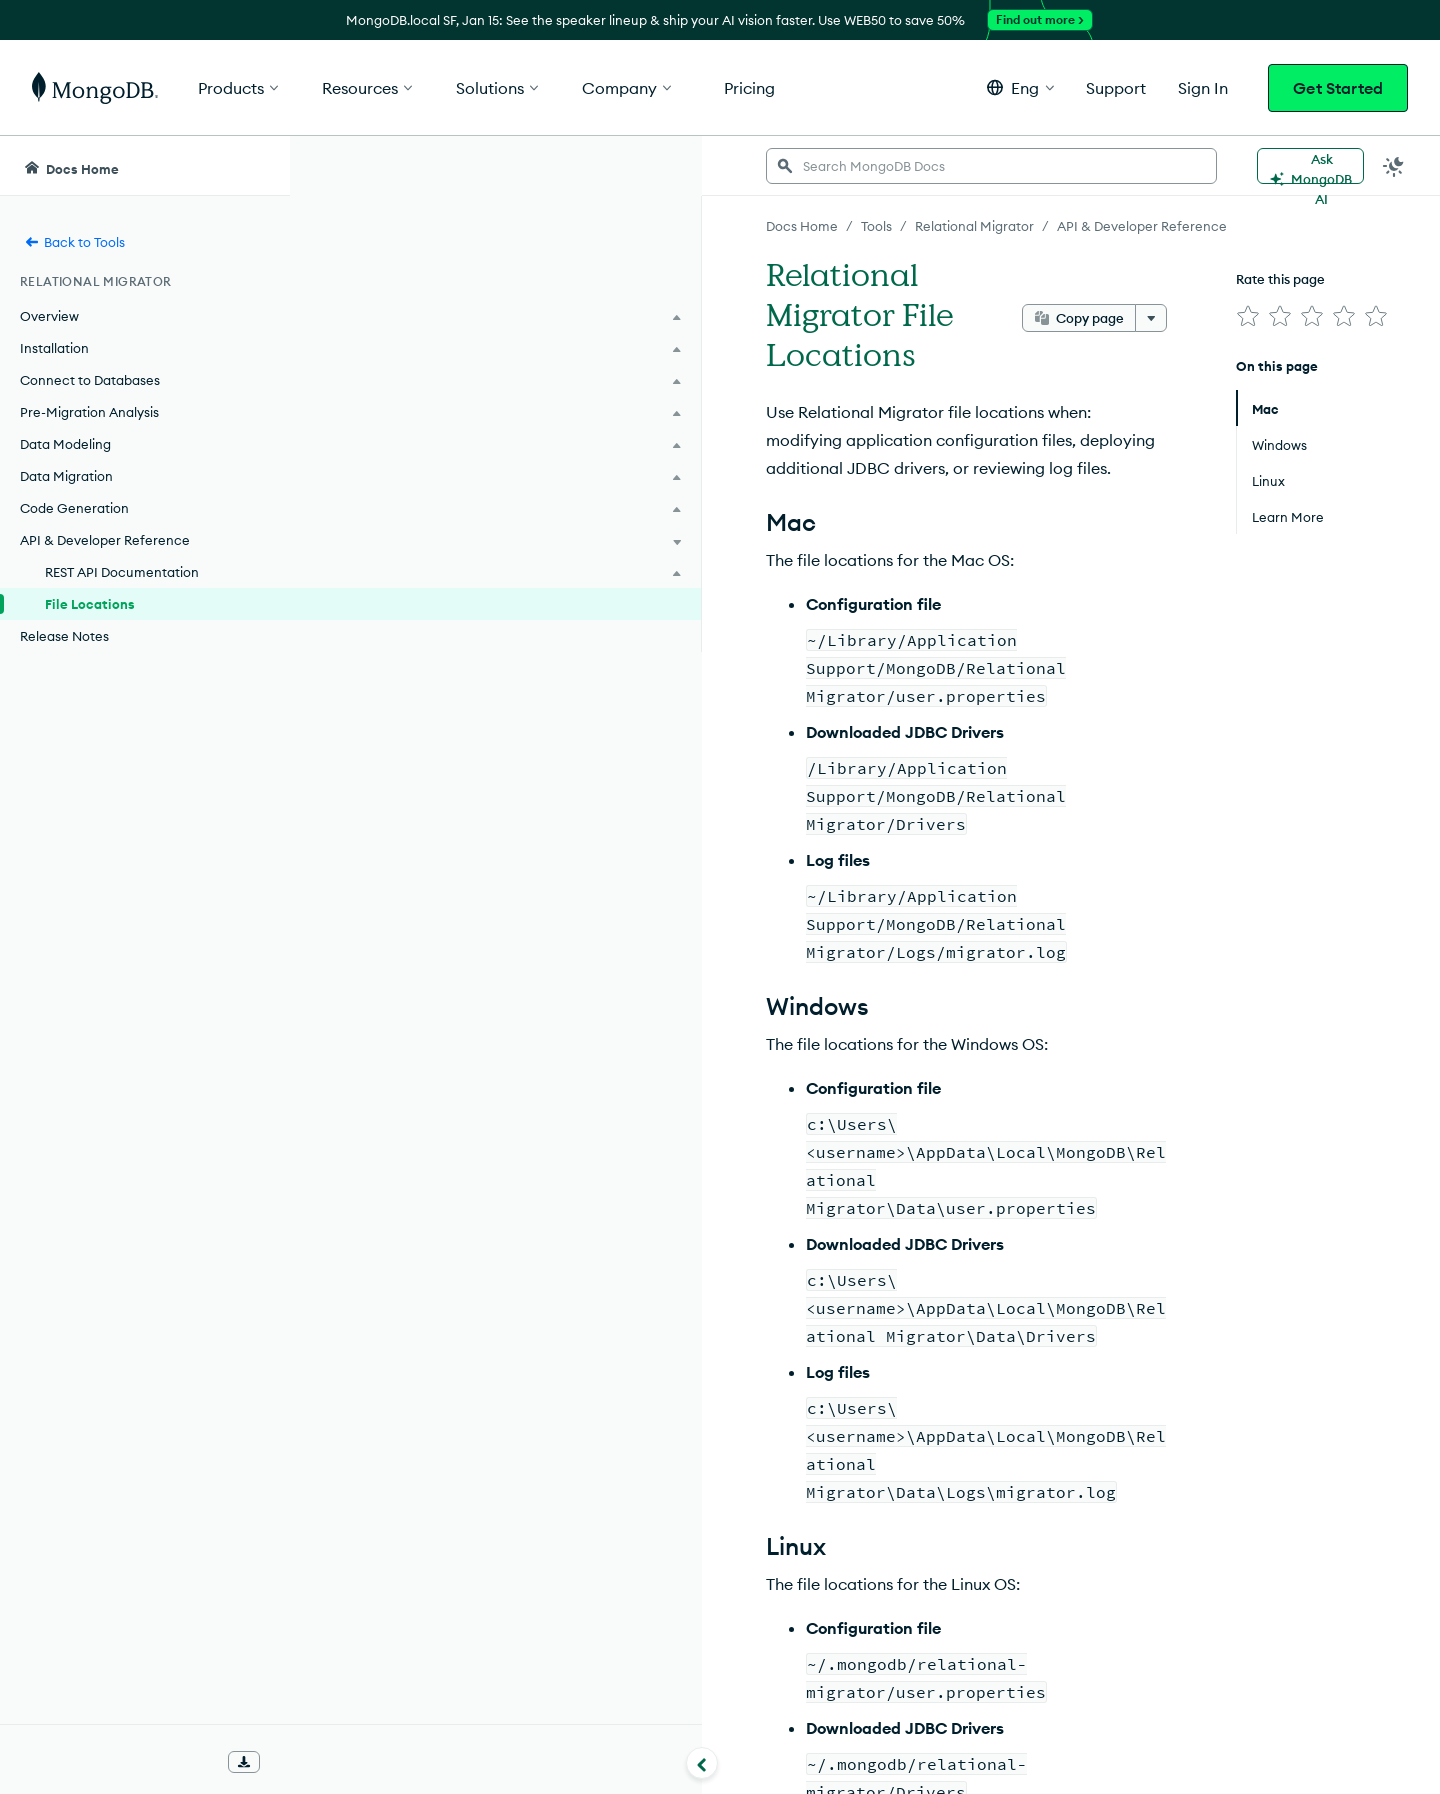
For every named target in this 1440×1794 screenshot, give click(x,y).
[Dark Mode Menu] (1394, 166)
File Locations (90, 604)
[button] (1020, 87)
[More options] (1122, 278)
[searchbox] (668, 166)
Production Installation (490, 1548)
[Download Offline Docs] (244, 1762)
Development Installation (499, 1512)
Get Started (1338, 88)
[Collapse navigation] (290, 1763)
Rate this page (1251, 279)
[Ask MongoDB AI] (1309, 166)
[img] (1219, 316)
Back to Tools (74, 242)
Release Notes (64, 636)
